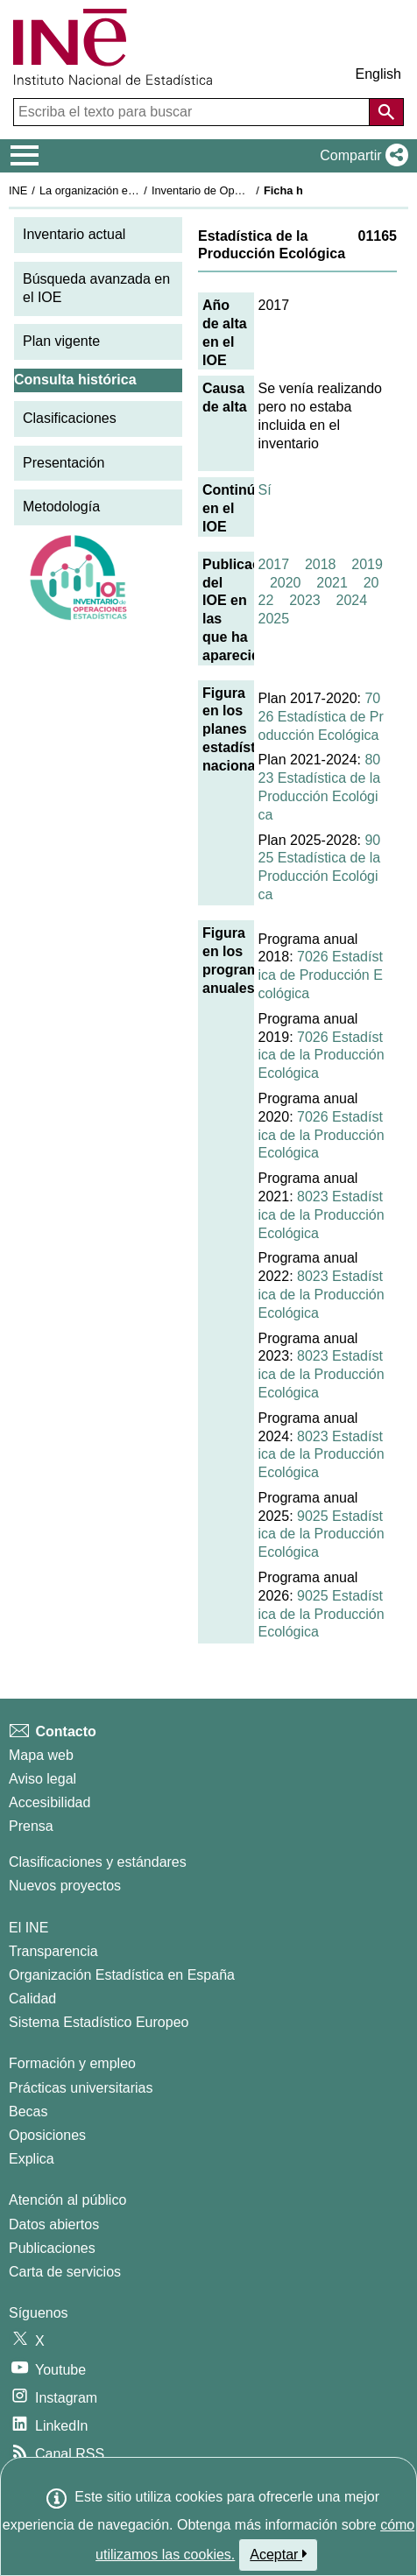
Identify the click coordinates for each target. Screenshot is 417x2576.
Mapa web (41, 1755)
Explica (31, 2158)
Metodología (61, 506)
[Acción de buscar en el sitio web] (386, 112)
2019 (367, 564)
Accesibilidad (49, 1802)
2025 (274, 618)
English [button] (378, 74)
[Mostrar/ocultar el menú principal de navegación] (25, 156)
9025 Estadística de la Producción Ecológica (321, 1534)
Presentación (63, 462)
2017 (274, 564)
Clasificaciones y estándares (98, 1862)
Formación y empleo (72, 2063)
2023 (305, 600)
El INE (28, 1927)
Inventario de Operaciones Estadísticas (249, 190)
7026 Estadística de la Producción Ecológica (321, 1055)
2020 (285, 582)
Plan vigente (61, 341)
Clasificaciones (70, 418)
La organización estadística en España (135, 190)
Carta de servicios (65, 2271)
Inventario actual (74, 234)
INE (18, 190)
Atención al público (67, 2199)
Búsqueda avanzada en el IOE (96, 288)
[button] (360, 156)
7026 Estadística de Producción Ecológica (321, 717)
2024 (352, 600)
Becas (28, 2111)
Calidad (32, 1998)
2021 (332, 582)
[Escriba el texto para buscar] (193, 112)
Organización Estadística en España (122, 1974)
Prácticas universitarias (81, 2087)
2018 (320, 564)
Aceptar (278, 2554)
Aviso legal (42, 1778)
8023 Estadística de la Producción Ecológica (321, 1215)
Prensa (31, 1826)
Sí (265, 489)
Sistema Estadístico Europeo (98, 2022)
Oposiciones (47, 2135)
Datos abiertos (54, 2224)
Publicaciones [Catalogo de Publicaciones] (52, 2248)
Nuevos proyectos (65, 1885)
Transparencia (53, 1951)
